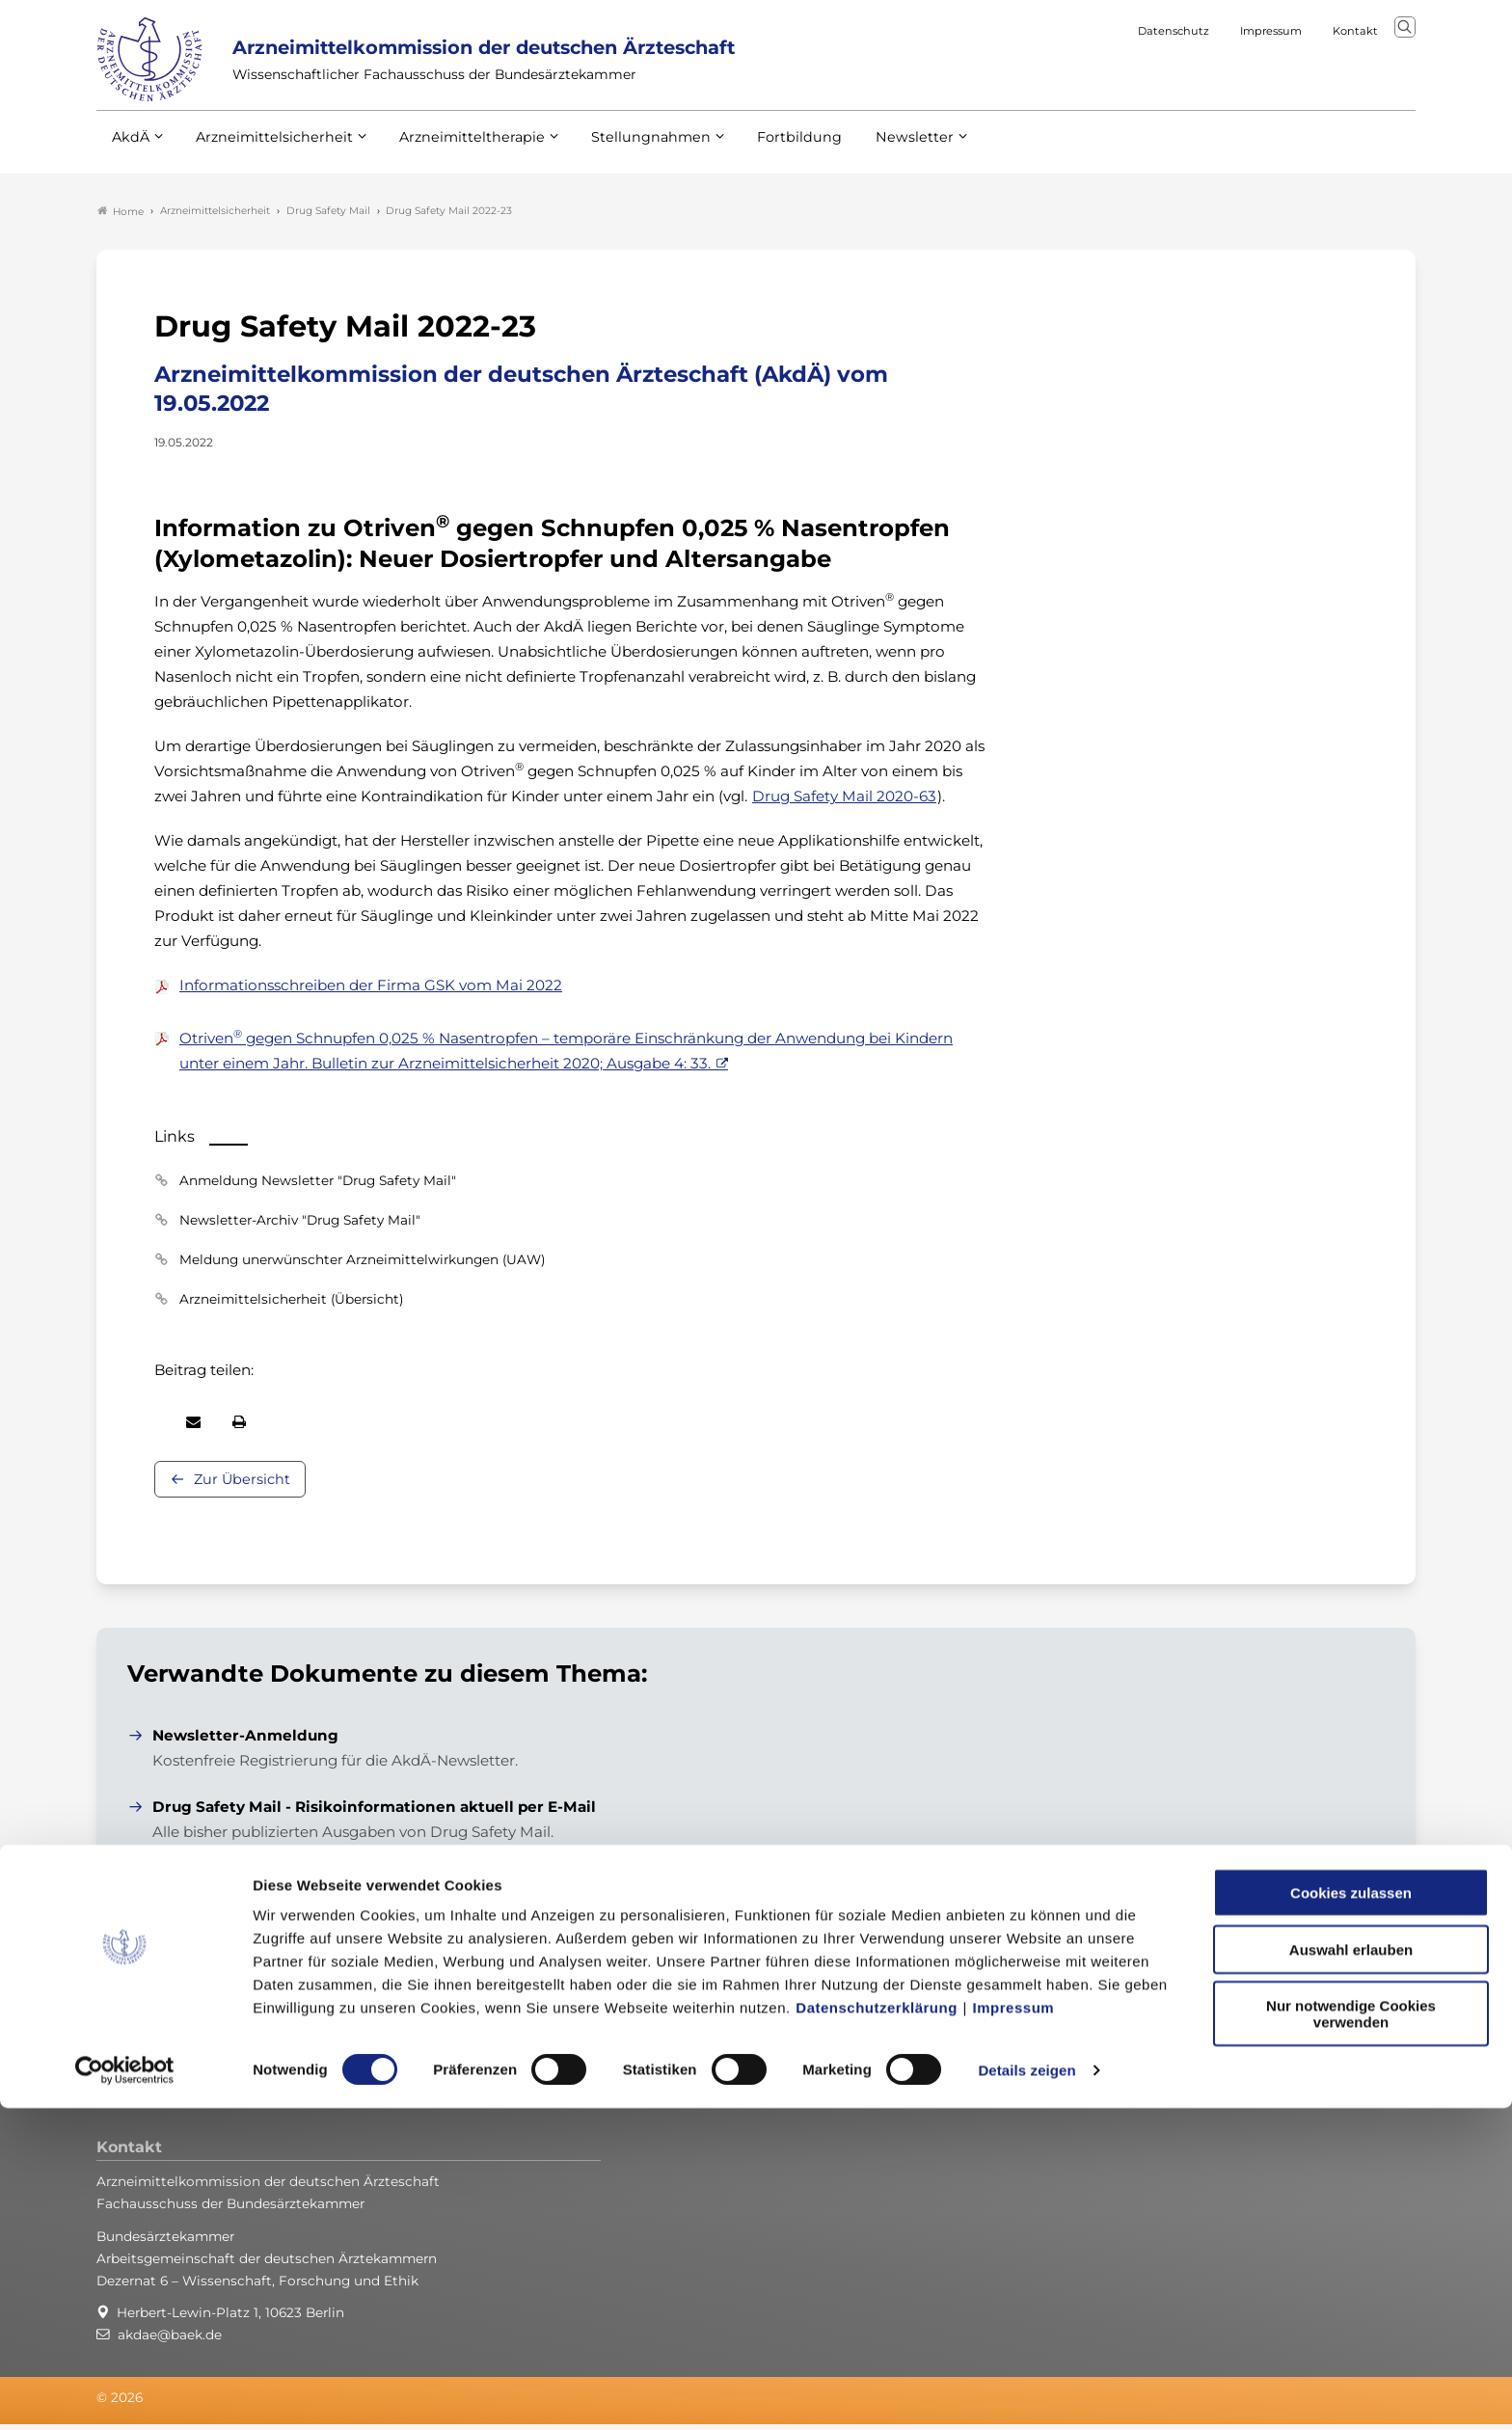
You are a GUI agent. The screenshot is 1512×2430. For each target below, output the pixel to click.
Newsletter (875, 153)
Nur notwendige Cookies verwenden (1351, 2335)
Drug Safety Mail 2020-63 (844, 801)
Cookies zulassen (1351, 2214)
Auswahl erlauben (1351, 2271)
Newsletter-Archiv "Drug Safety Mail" (299, 1224)
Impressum (1014, 2329)
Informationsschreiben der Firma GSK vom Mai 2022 (370, 990)
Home (120, 216)
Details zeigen (1026, 2392)
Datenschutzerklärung (877, 2329)
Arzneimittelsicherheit (267, 153)
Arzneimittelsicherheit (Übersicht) (291, 1303)
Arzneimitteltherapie (456, 153)
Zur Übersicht (242, 1484)
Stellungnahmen (625, 153)
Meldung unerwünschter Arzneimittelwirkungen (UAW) (362, 1264)
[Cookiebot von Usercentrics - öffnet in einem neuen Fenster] (124, 2392)
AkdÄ (130, 153)
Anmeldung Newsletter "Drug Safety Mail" (317, 1185)
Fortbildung (765, 153)
